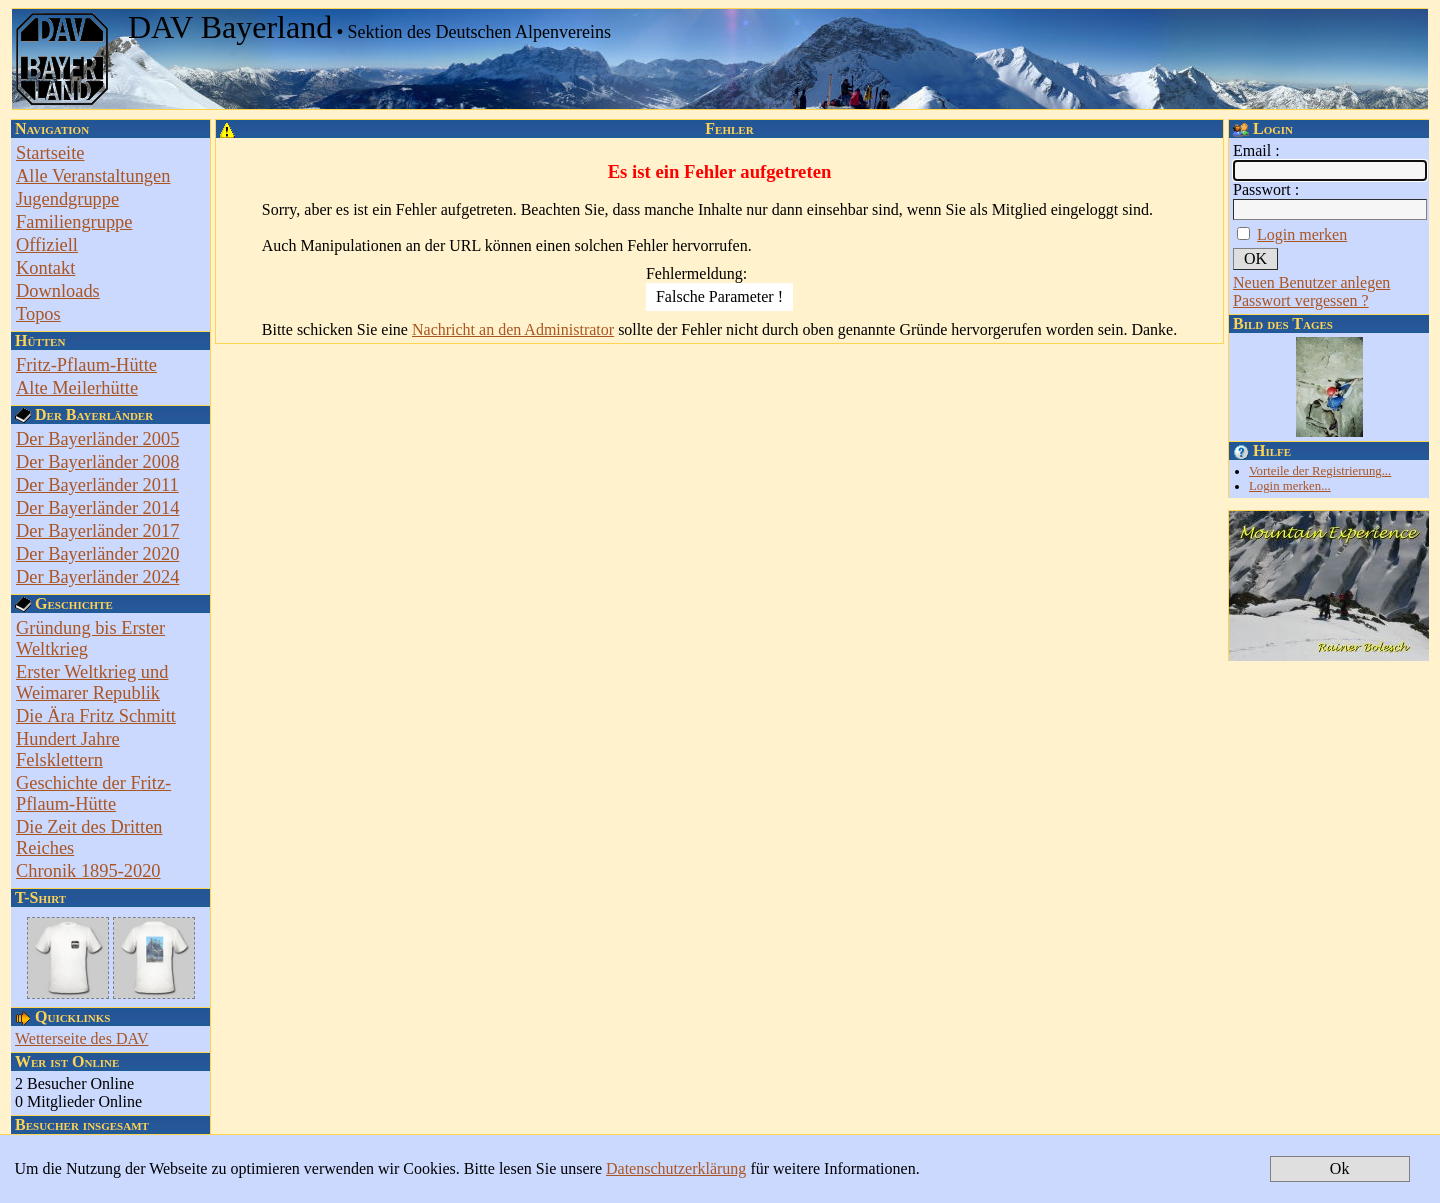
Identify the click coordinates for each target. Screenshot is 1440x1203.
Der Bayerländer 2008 (97, 462)
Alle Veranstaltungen (93, 176)
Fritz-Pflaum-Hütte (86, 365)
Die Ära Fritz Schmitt (96, 716)
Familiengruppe (74, 222)
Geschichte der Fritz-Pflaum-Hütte (93, 793)
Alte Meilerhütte (77, 388)
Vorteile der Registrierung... (1320, 471)
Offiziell (47, 245)
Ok (1340, 1168)
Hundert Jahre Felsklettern (68, 749)
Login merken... (1290, 486)
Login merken (1302, 234)
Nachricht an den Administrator (513, 329)
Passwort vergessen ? (1301, 300)
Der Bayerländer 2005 (97, 439)
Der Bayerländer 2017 (97, 531)
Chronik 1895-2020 (88, 871)
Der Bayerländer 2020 (97, 554)
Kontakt (45, 268)
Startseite (50, 153)
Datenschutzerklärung (676, 1168)
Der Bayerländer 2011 (97, 485)
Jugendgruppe (67, 199)
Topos (38, 314)
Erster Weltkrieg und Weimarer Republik (92, 682)
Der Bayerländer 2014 (97, 508)
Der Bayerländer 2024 (97, 577)
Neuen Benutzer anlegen (1311, 282)
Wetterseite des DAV (82, 1038)
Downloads (58, 291)
